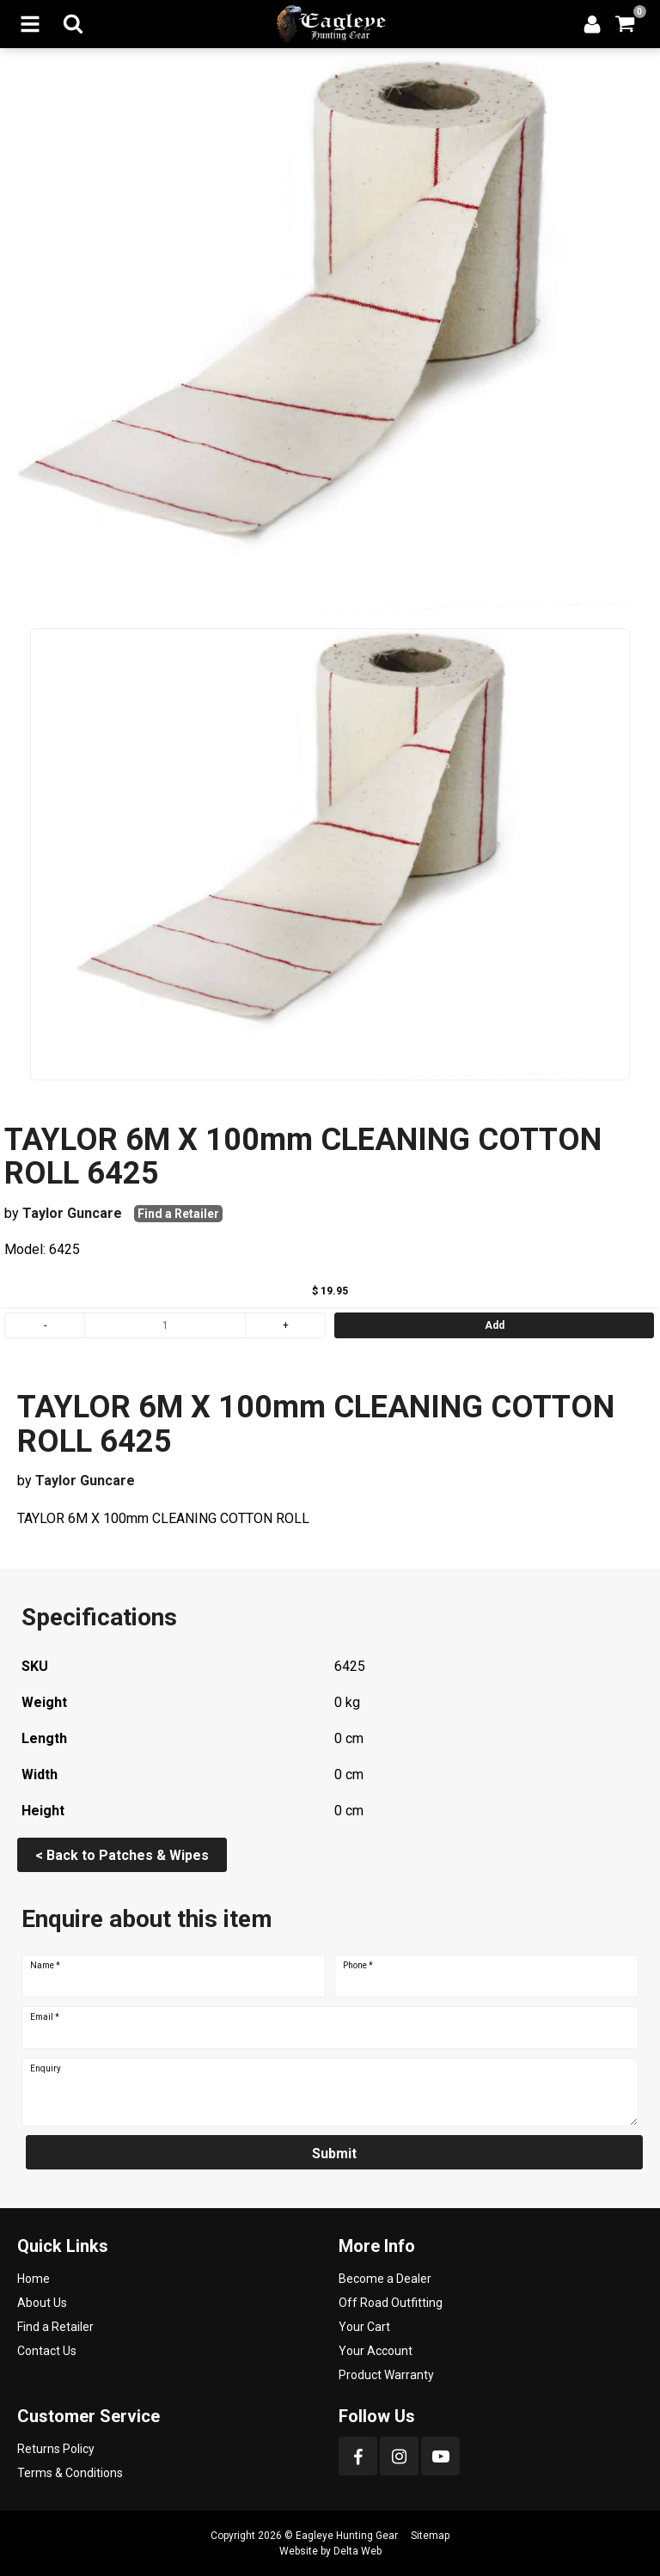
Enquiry (45, 2069)
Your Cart (364, 2327)
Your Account (375, 2351)
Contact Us (46, 2351)
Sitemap (430, 2536)
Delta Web (357, 2551)
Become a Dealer (385, 2278)
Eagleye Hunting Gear (347, 2536)
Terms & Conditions (70, 2473)
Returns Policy (56, 2449)
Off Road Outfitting (391, 2303)
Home (33, 2278)
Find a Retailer (178, 1214)
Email (44, 2017)
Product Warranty (386, 2375)
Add (494, 1325)
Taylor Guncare (72, 1213)
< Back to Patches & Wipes (122, 1855)
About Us (42, 2303)
